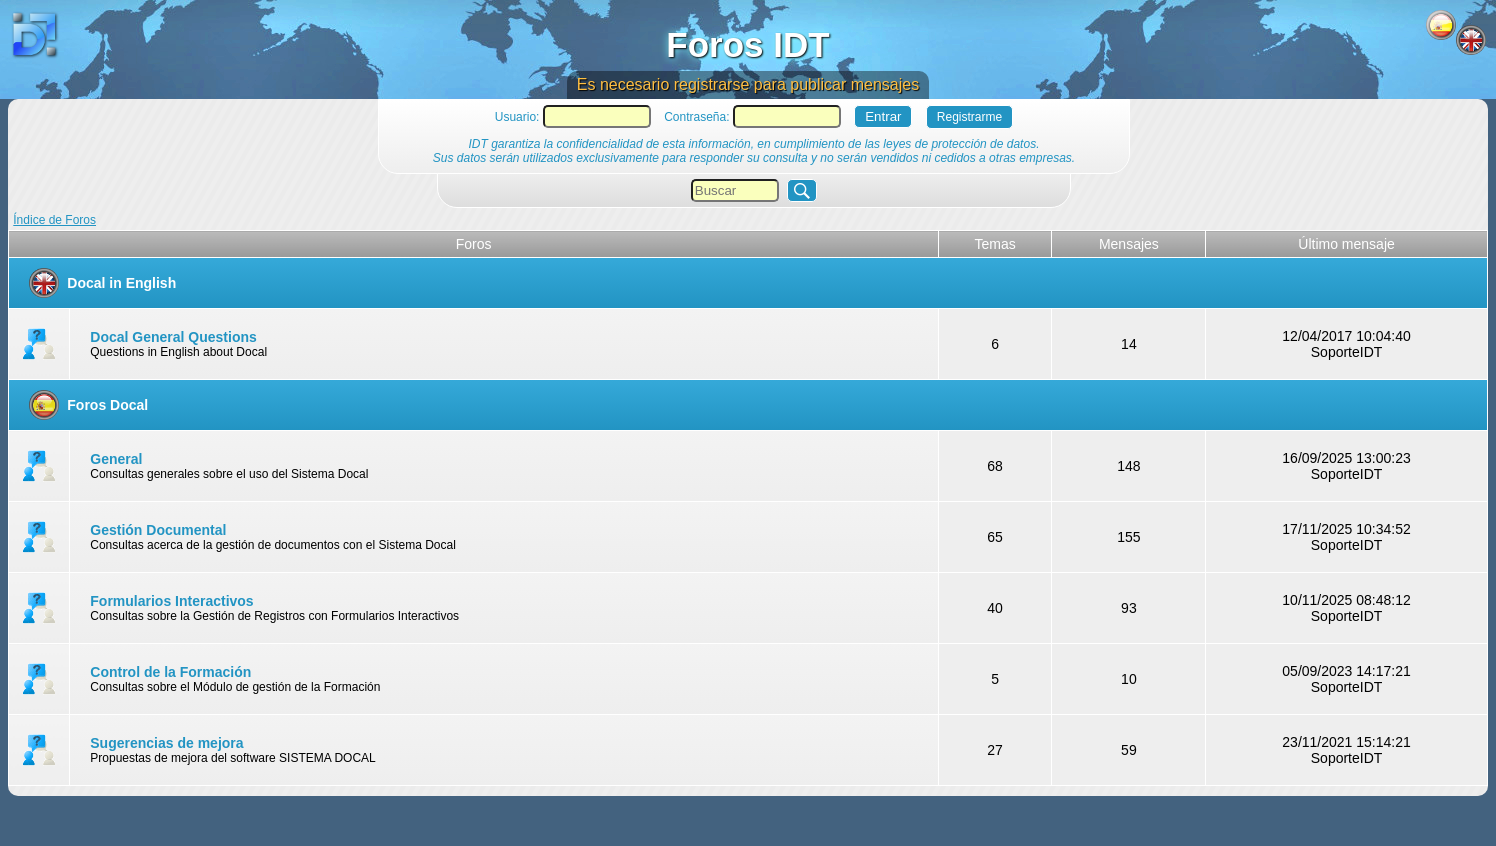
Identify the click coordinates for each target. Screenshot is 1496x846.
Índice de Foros (54, 220)
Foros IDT (747, 44)
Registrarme (969, 117)
